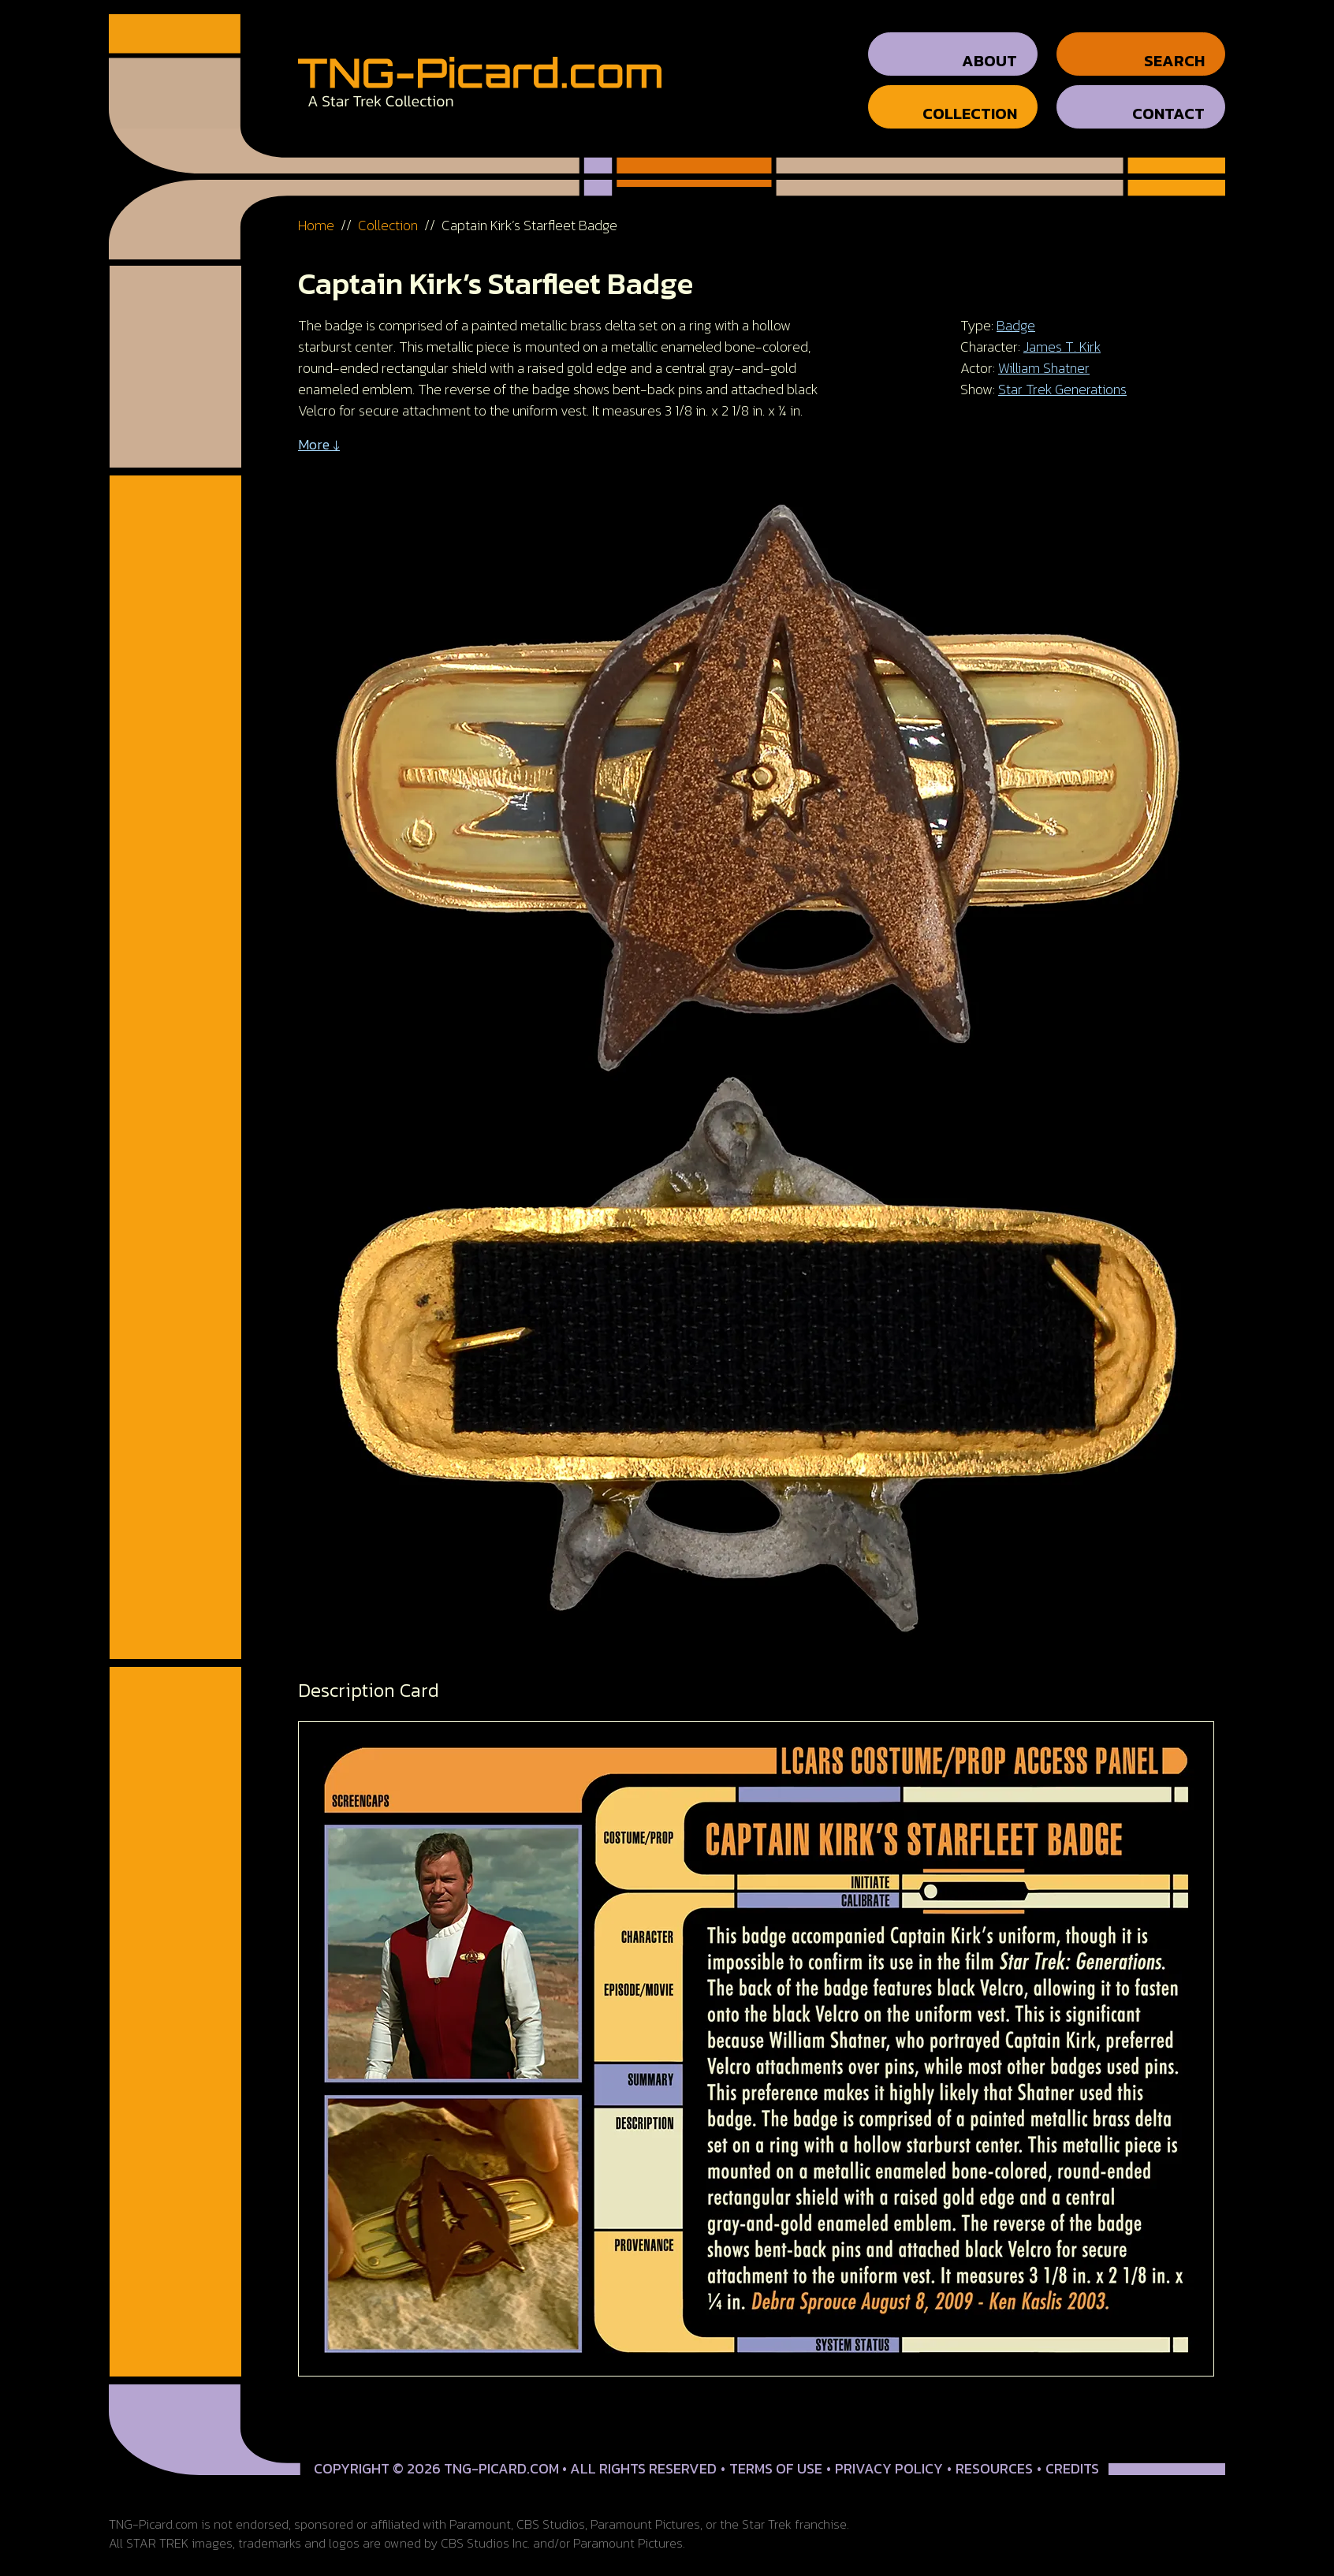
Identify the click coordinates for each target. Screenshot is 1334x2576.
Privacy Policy (889, 2454)
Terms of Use (775, 2454)
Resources (994, 2454)
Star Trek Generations (1062, 375)
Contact (1168, 99)
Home (316, 211)
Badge (1016, 311)
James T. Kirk (1062, 332)
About (989, 46)
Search (1174, 46)
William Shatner (1044, 353)
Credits (1072, 2454)
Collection (969, 99)
